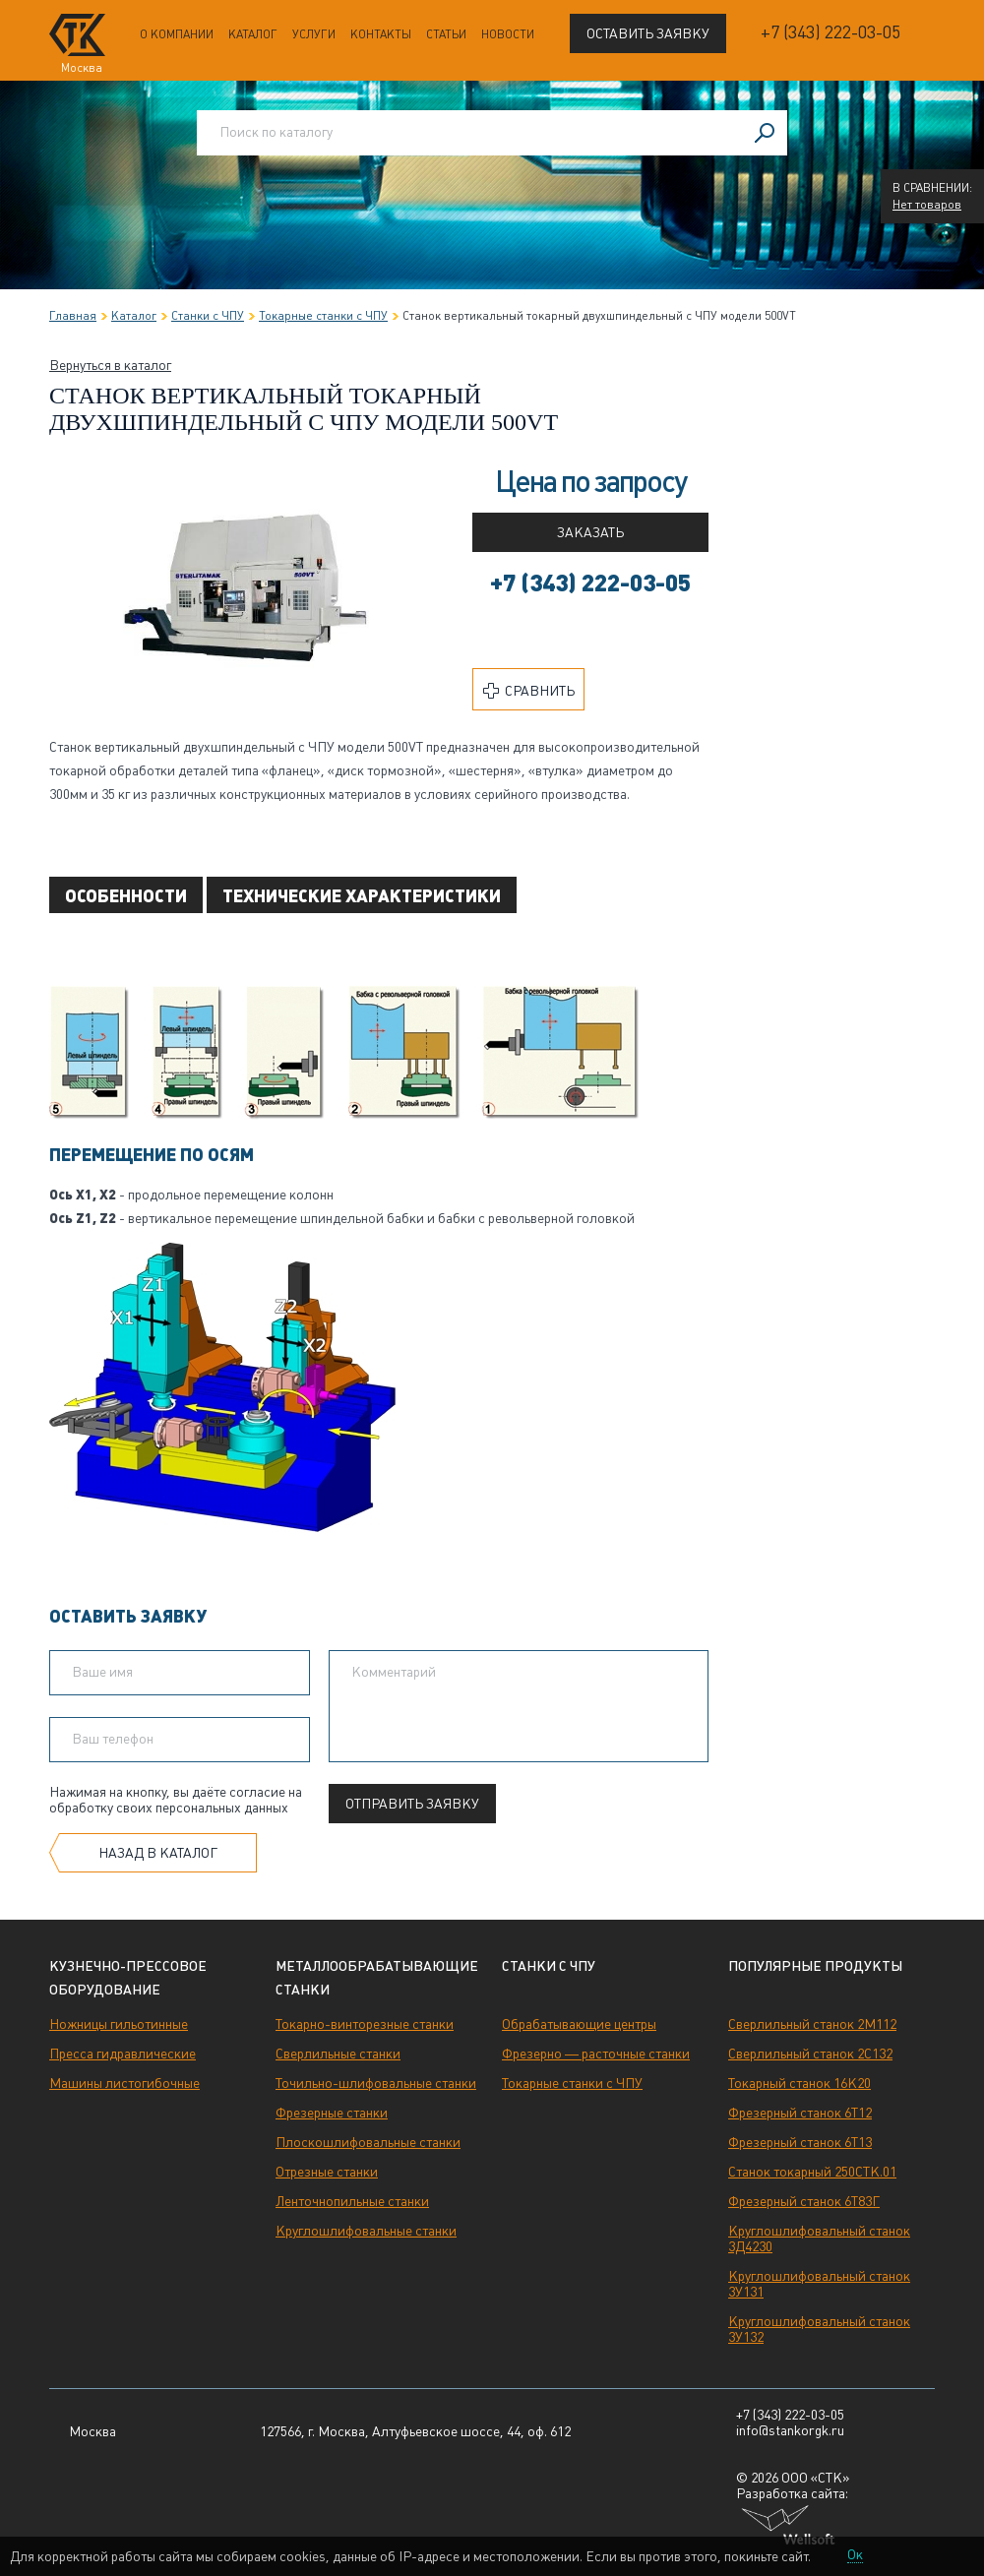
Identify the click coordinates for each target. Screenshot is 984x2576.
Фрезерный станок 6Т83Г (804, 2201)
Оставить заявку (647, 33)
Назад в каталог (157, 1853)
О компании (177, 34)
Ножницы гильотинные (118, 2024)
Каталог (252, 34)
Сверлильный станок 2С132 (810, 2053)
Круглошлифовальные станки (366, 2231)
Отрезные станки (327, 2171)
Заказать (590, 532)
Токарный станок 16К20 (799, 2083)
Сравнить (529, 691)
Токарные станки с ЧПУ (572, 2083)
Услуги (314, 34)
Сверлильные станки (338, 2053)
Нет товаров (926, 205)
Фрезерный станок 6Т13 (800, 2142)
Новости (507, 34)
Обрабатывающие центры (579, 2024)
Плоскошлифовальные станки (368, 2142)
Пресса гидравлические (122, 2053)
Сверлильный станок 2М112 (812, 2024)
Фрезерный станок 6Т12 (800, 2112)
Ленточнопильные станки (352, 2201)
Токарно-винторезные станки (365, 2024)
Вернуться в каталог (110, 365)
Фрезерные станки (332, 2112)
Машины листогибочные (124, 2083)
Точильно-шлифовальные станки (376, 2083)
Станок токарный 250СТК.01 (812, 2171)
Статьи (446, 34)
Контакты (380, 34)
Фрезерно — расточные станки (596, 2053)
